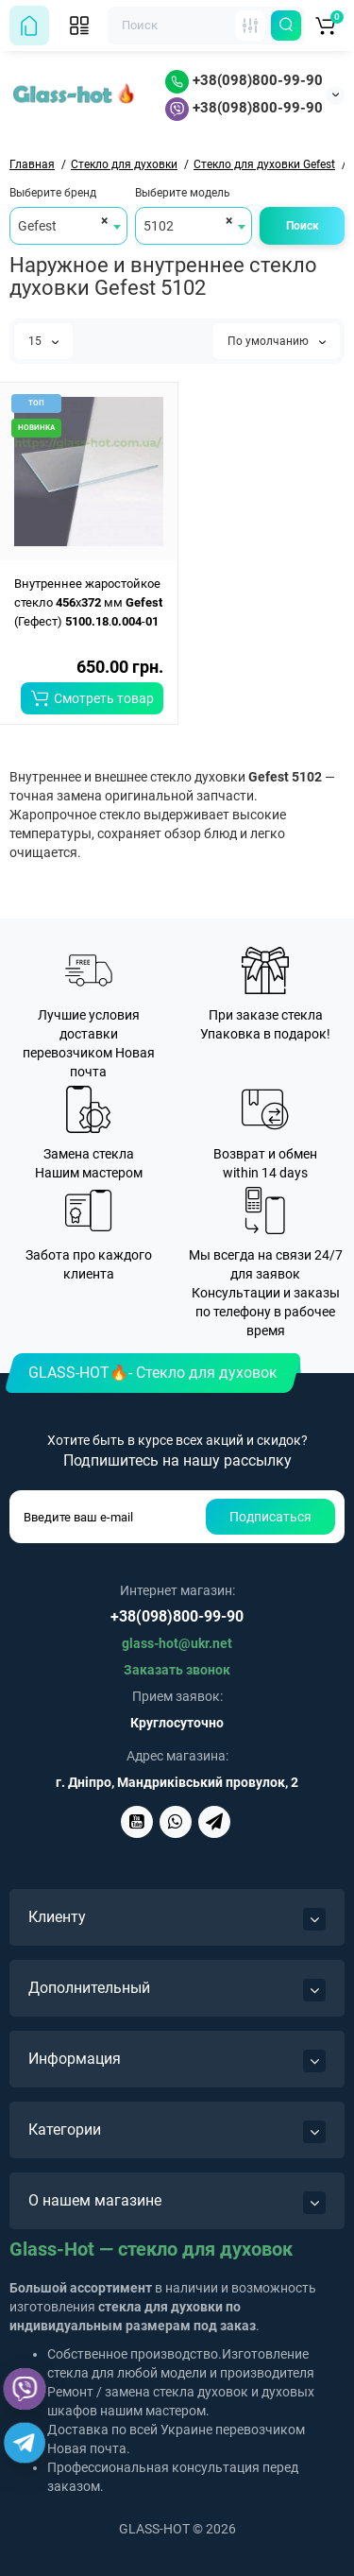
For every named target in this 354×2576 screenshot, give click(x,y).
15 (43, 341)
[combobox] (68, 226)
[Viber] (24, 2389)
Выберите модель (182, 192)
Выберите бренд (52, 192)
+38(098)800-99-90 (244, 80)
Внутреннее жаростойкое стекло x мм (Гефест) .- (88, 602)
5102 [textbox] (158, 225)
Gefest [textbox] (37, 225)
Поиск (302, 225)
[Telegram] (24, 2443)
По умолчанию (277, 341)
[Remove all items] (101, 220)
